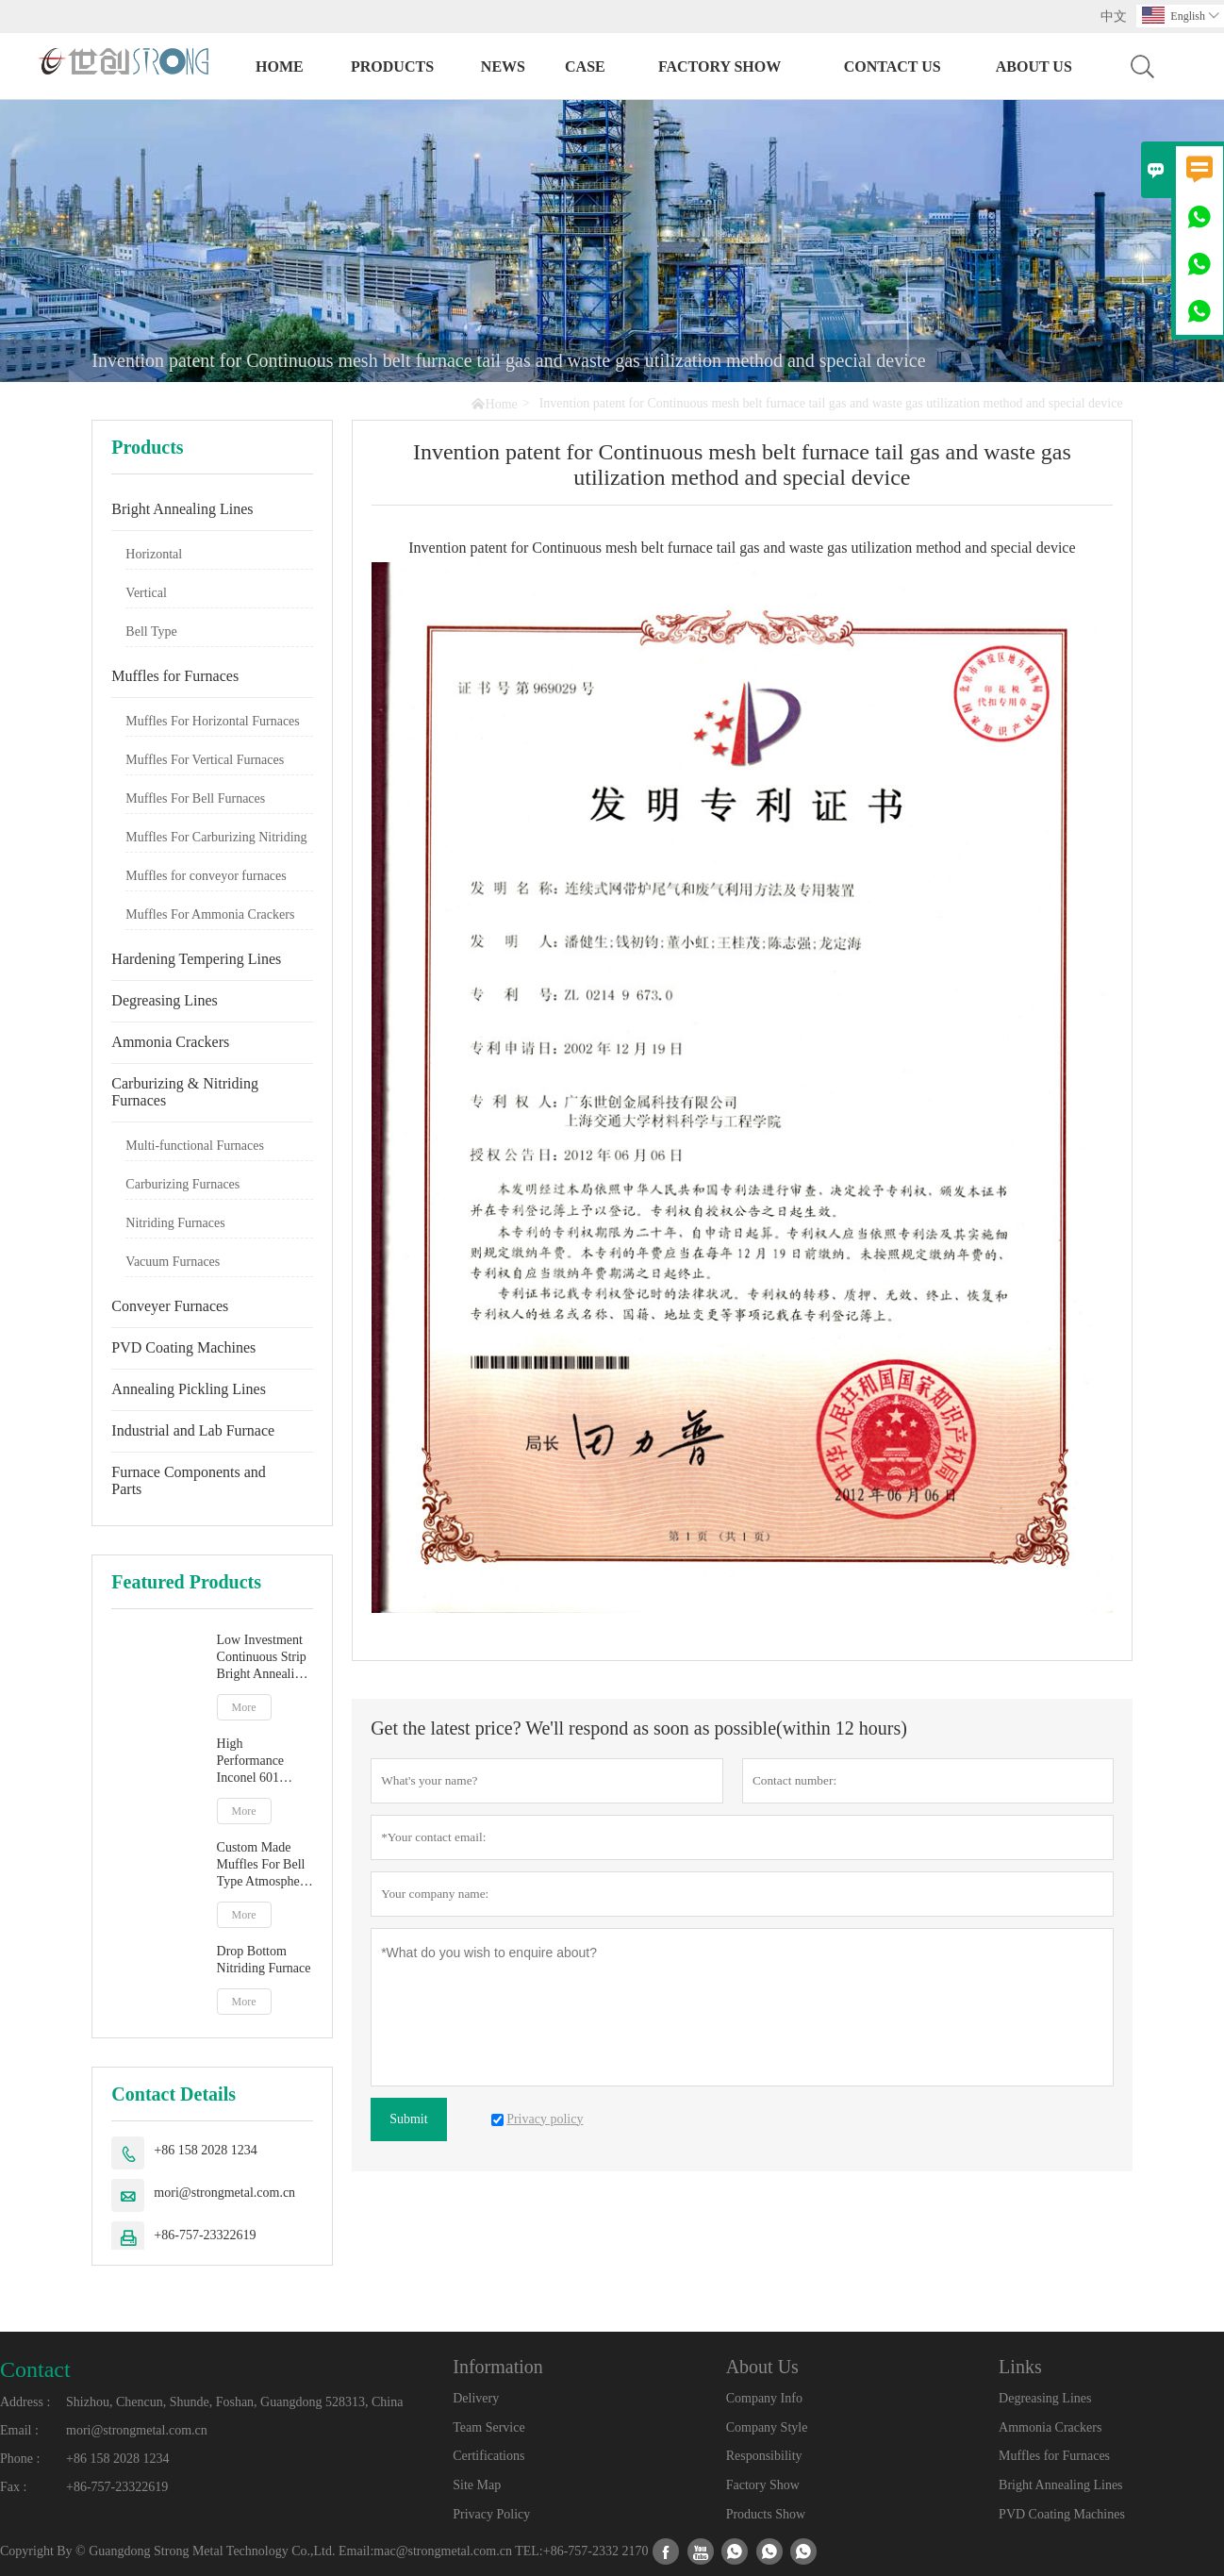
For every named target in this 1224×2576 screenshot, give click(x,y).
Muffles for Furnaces (175, 676)
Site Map (477, 2485)
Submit (408, 2119)
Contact (35, 2369)
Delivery (476, 2398)
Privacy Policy (491, 2514)
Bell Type (150, 631)
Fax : (13, 2487)
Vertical (146, 593)
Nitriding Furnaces (174, 1223)
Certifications (488, 2456)
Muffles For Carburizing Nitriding (215, 837)
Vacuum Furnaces (172, 1262)
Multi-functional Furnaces (194, 1145)
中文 (1113, 16)
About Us (1034, 66)
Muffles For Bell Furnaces (195, 798)
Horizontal (153, 554)
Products (392, 66)
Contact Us (892, 66)
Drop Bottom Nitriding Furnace (264, 1959)
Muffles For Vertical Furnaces (204, 760)
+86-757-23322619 (205, 2235)
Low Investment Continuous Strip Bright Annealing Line (262, 1658)
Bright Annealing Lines (182, 509)
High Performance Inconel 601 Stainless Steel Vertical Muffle (257, 1762)
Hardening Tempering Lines (196, 959)
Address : (25, 2402)
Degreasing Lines (164, 1000)
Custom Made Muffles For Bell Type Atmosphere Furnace (263, 1865)
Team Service (488, 2427)
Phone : (20, 2458)
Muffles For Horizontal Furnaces (212, 721)
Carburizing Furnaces (182, 1184)
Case (585, 66)
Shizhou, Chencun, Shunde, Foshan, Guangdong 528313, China (234, 2402)
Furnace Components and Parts (188, 1480)
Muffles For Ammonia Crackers (209, 914)
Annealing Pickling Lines (188, 1389)
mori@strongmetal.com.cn (224, 2192)
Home (280, 66)
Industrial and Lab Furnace (192, 1430)
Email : (19, 2430)
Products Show (765, 2514)
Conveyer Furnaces (169, 1306)
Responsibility (764, 2456)
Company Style (767, 2427)
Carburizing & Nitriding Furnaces (184, 1091)
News (503, 66)
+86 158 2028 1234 (205, 2150)
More (244, 1707)
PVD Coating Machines (183, 1347)
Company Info (764, 2398)
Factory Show (719, 66)
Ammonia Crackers (170, 1042)
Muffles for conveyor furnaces (205, 876)
